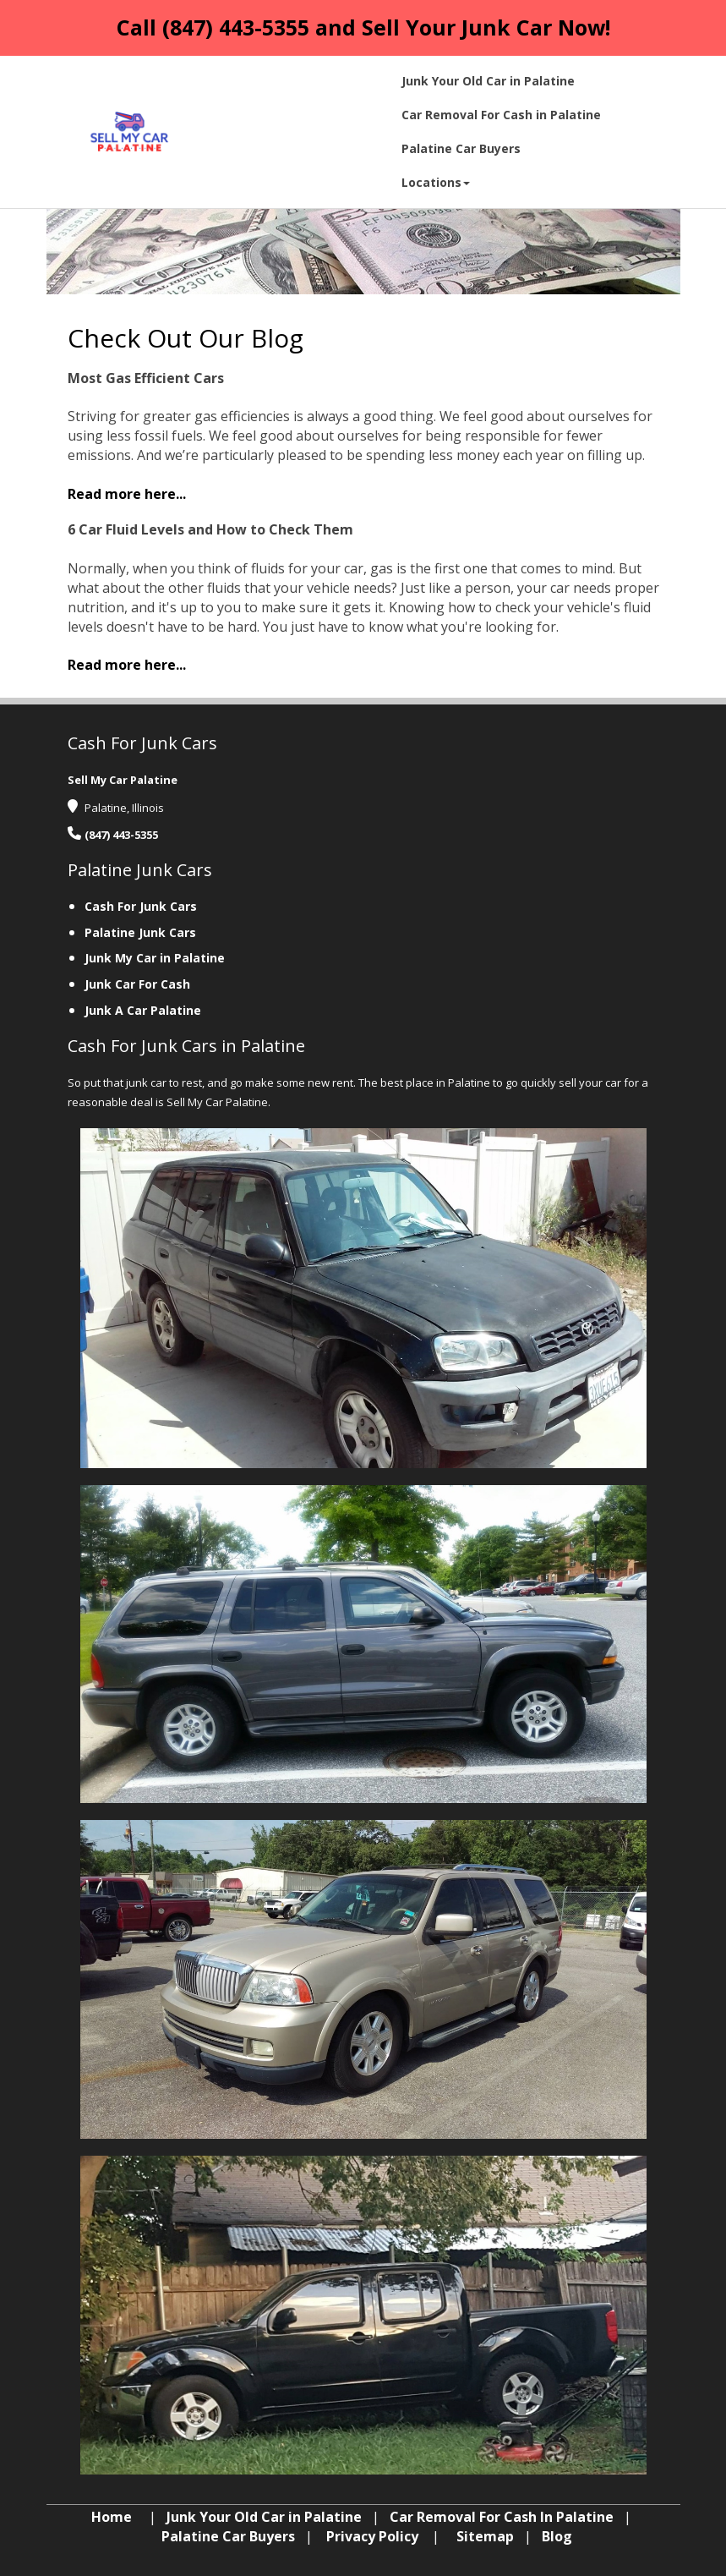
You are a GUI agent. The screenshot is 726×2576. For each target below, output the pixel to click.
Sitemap (485, 2536)
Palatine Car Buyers (228, 2536)
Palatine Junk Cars (140, 932)
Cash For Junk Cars (141, 906)
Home (111, 2516)
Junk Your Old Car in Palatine (264, 2516)
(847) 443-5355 (235, 27)
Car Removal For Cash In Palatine (502, 2516)
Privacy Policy (372, 2536)
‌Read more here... (127, 494)
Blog (557, 2536)
